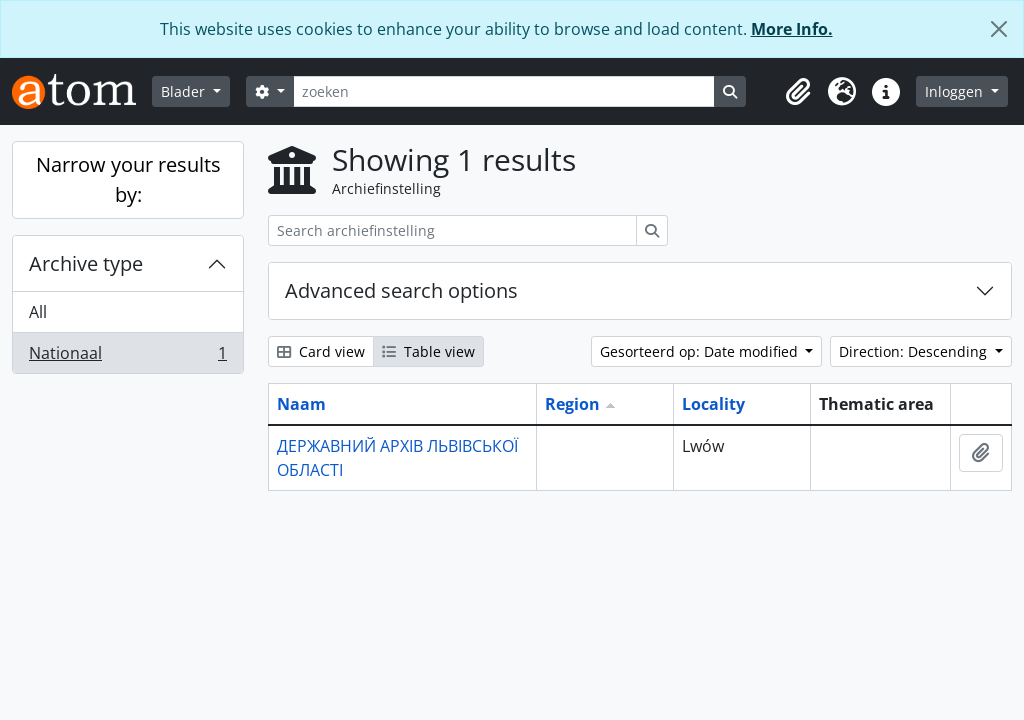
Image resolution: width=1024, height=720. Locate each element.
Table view (428, 351)
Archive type (86, 263)
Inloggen (956, 91)
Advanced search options (401, 290)
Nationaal (127, 357)
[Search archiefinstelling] (452, 230)
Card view (321, 351)
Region (572, 404)
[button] (798, 92)
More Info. (792, 29)
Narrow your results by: (128, 179)
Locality (713, 404)
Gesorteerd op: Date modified (701, 351)
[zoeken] (504, 91)
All (38, 312)
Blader (185, 91)
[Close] (999, 29)
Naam (301, 404)
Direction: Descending (915, 351)
